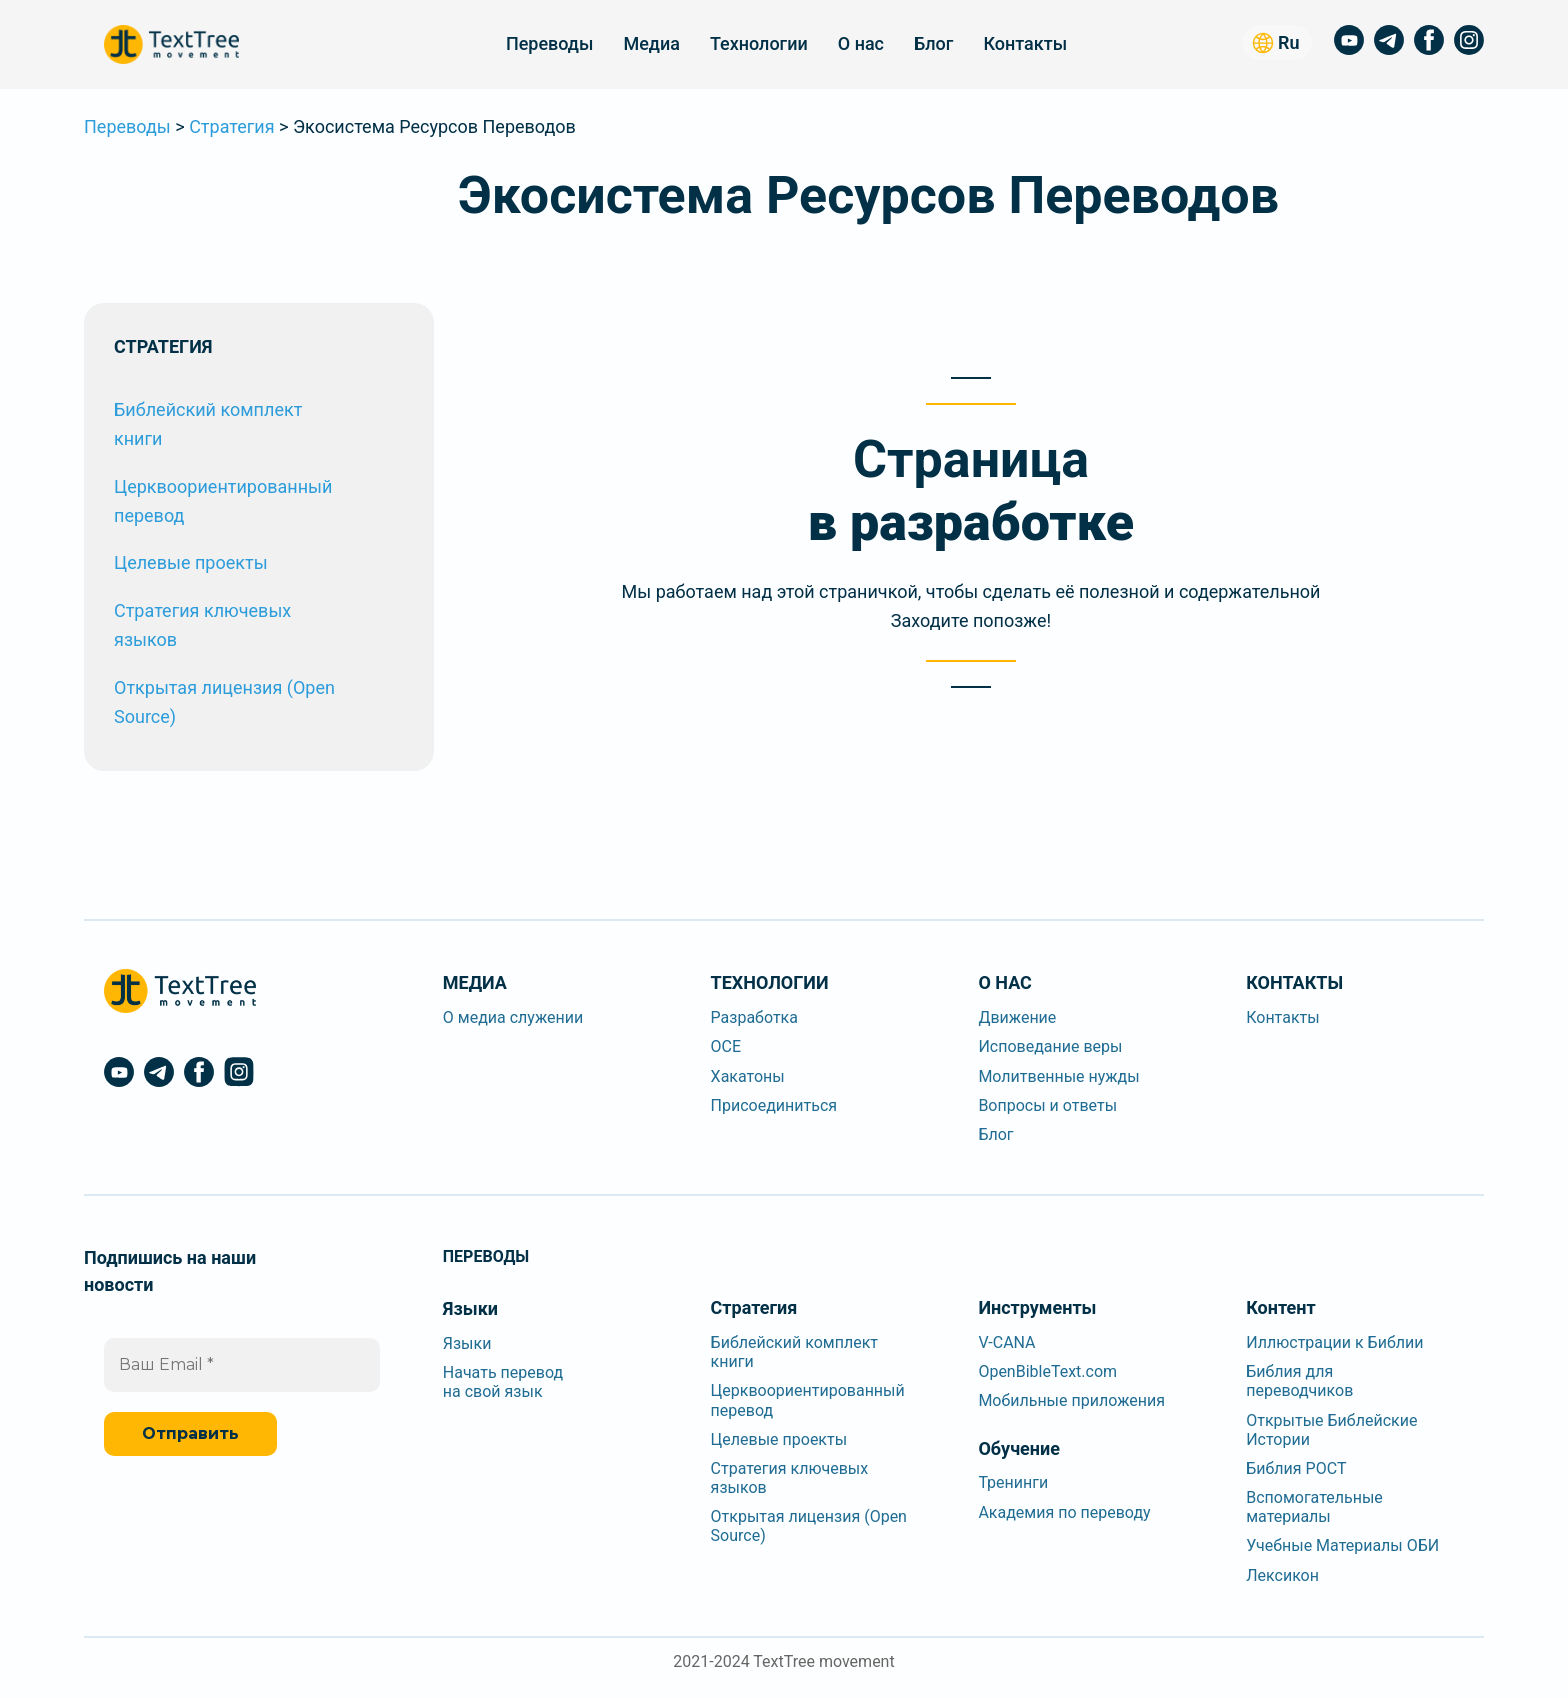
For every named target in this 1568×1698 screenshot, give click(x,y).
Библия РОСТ (1296, 1468)
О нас (861, 43)
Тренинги (1013, 1482)
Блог (933, 43)
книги (138, 438)
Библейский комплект (208, 409)
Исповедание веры (1050, 1046)
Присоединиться (774, 1105)
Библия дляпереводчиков (1299, 1381)
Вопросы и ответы (1047, 1105)
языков (145, 639)
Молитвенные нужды (1058, 1076)
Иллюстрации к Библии (1334, 1342)
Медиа (651, 43)
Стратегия (231, 126)
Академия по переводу (1064, 1512)
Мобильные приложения (1071, 1400)
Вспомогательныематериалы (1314, 1507)
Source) (145, 716)
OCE (726, 1046)
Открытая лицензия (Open (224, 687)
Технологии (759, 43)
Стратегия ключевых (202, 610)
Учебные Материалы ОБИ (1342, 1545)
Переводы (550, 43)
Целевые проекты (191, 562)
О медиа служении (513, 1017)
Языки (467, 1343)
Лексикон (1282, 1575)
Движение (1017, 1017)
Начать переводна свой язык (503, 1382)
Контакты (1025, 43)
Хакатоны (748, 1076)
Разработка (754, 1017)
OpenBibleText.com (1047, 1371)
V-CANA (1006, 1342)
